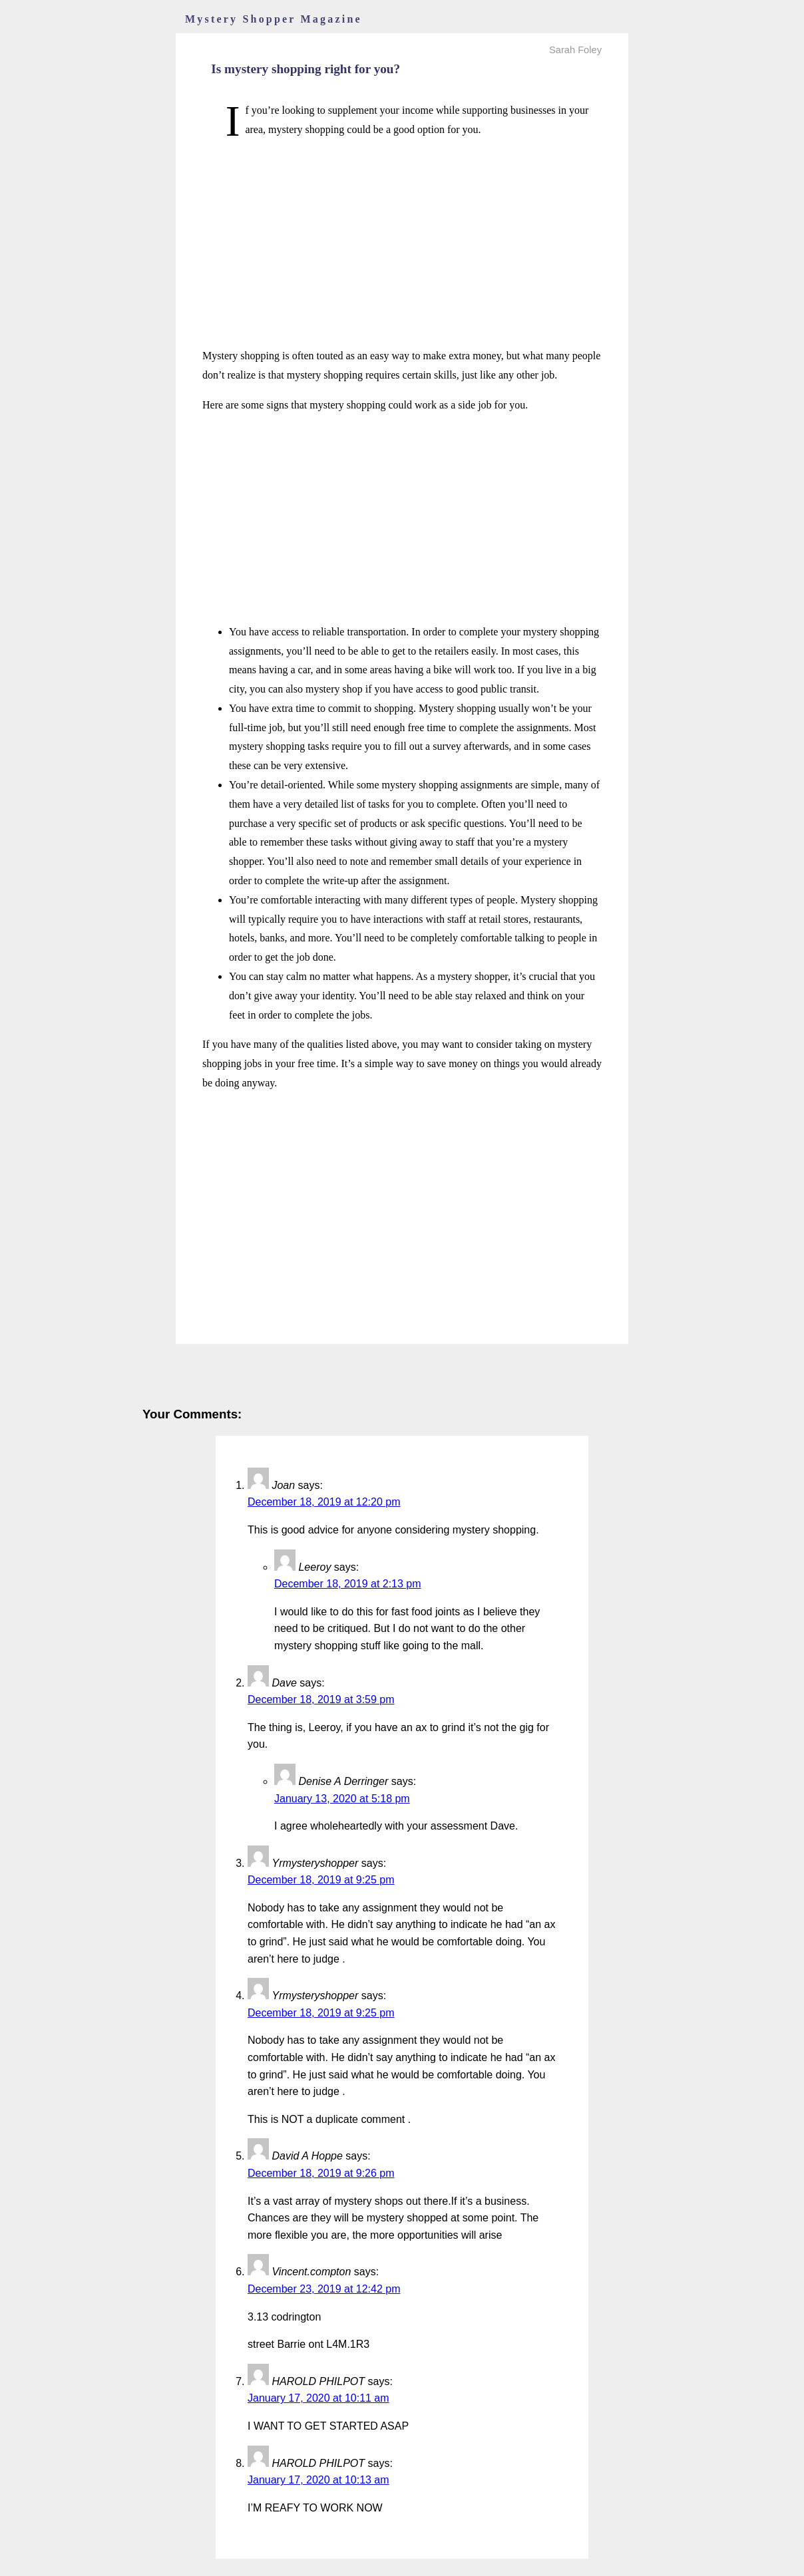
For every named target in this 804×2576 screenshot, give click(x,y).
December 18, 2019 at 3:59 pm (321, 1699)
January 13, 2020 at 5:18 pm (342, 1798)
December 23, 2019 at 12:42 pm (324, 2289)
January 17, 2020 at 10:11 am (318, 2398)
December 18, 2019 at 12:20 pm (324, 1502)
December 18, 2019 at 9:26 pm (321, 2173)
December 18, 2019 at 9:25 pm (321, 1879)
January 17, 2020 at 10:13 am (318, 2480)
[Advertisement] (402, 243)
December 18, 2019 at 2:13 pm (347, 1583)
